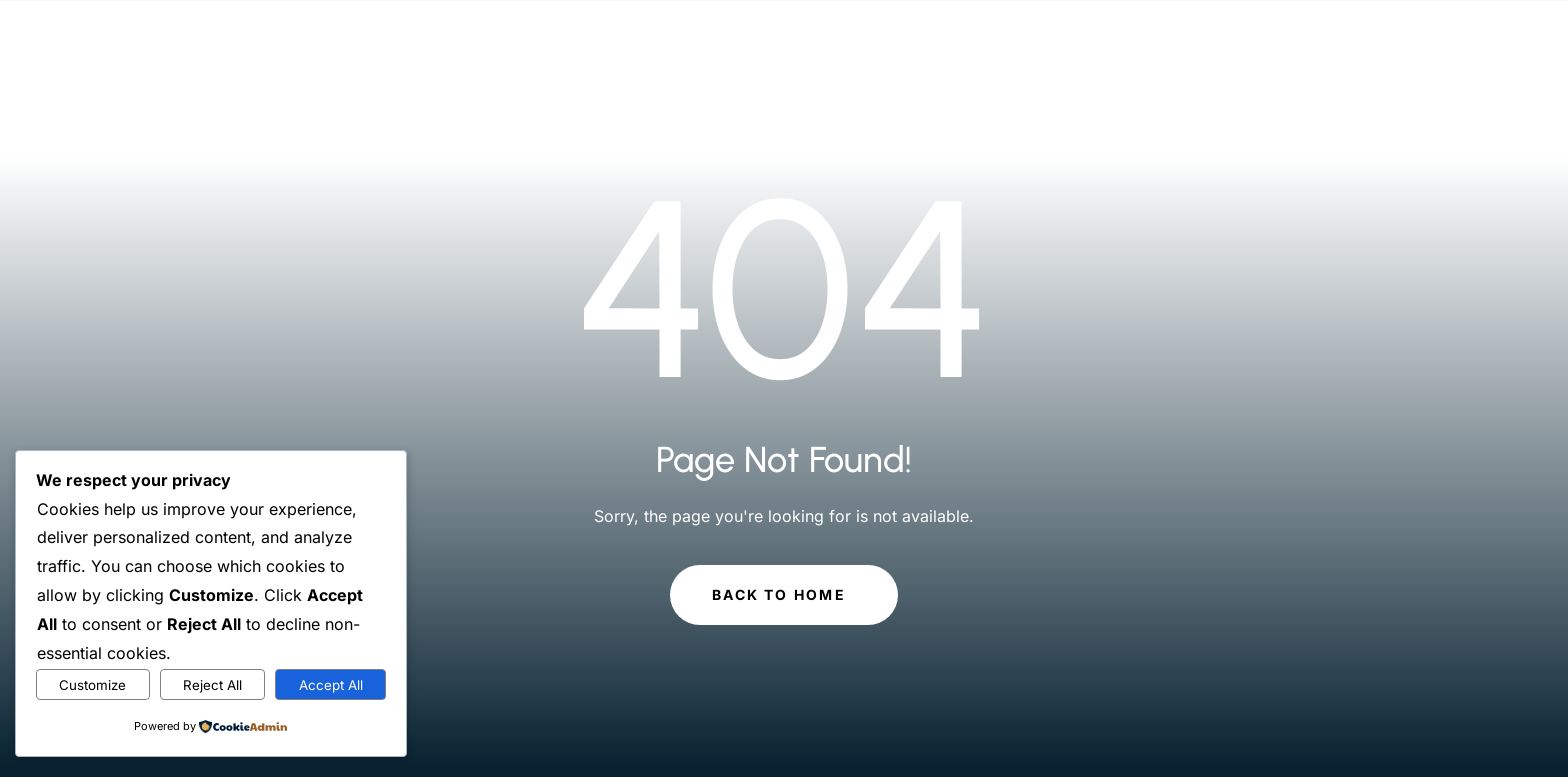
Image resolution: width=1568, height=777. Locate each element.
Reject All (212, 685)
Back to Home (779, 594)
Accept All (331, 685)
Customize (92, 685)
